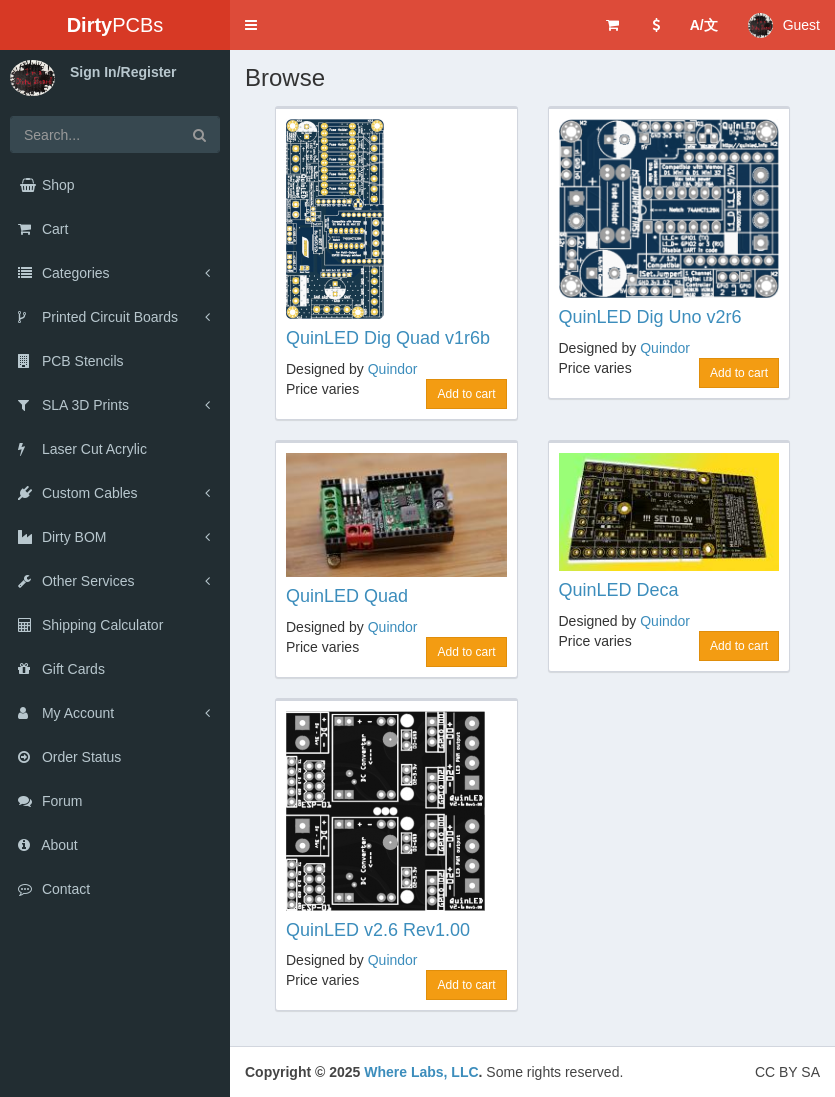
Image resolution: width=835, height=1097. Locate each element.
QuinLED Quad (347, 596)
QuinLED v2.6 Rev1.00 (378, 930)
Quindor (393, 369)
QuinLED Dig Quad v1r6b (388, 338)
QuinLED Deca (619, 590)
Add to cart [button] (466, 394)
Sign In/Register (123, 72)
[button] (251, 25)
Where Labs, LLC (421, 1072)
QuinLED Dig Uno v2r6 (650, 317)
